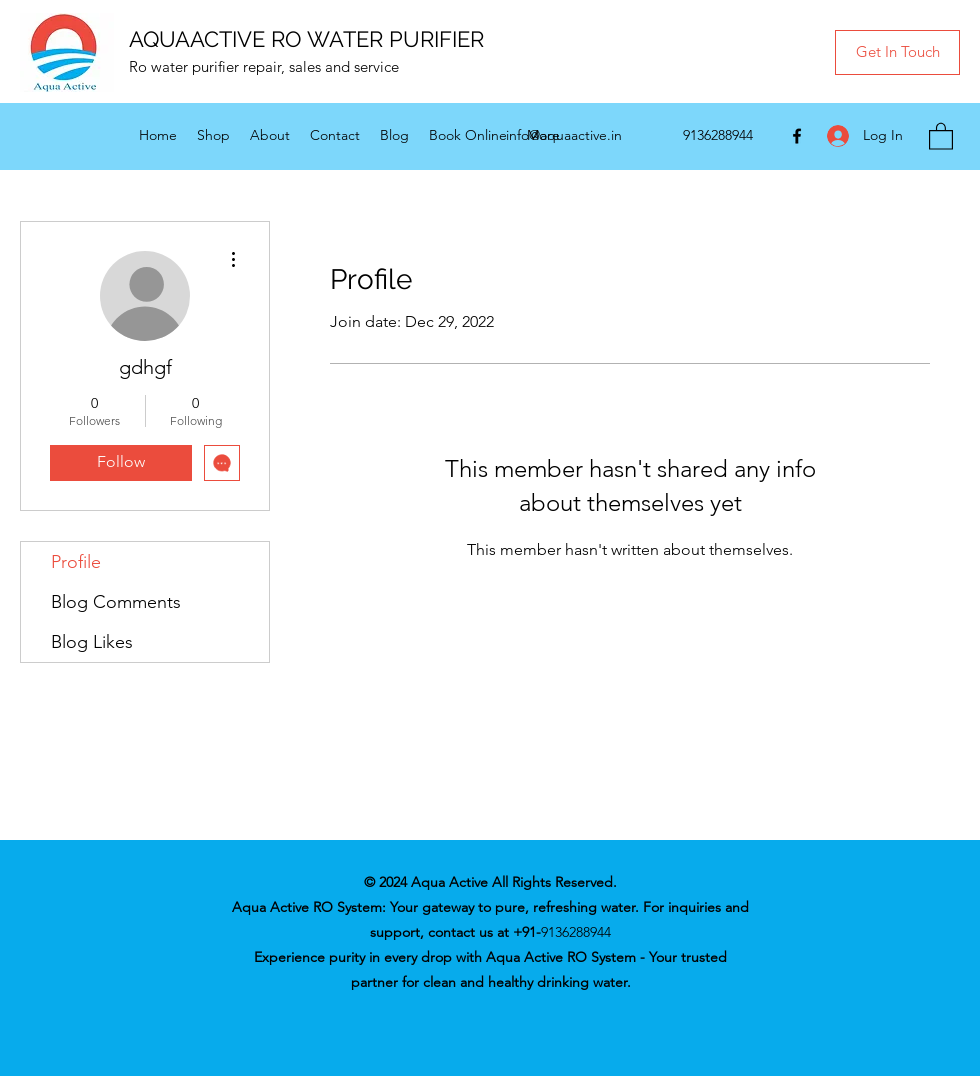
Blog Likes (92, 642)
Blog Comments (116, 602)
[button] (897, 52)
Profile (76, 562)
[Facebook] (797, 136)
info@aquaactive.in (564, 135)
